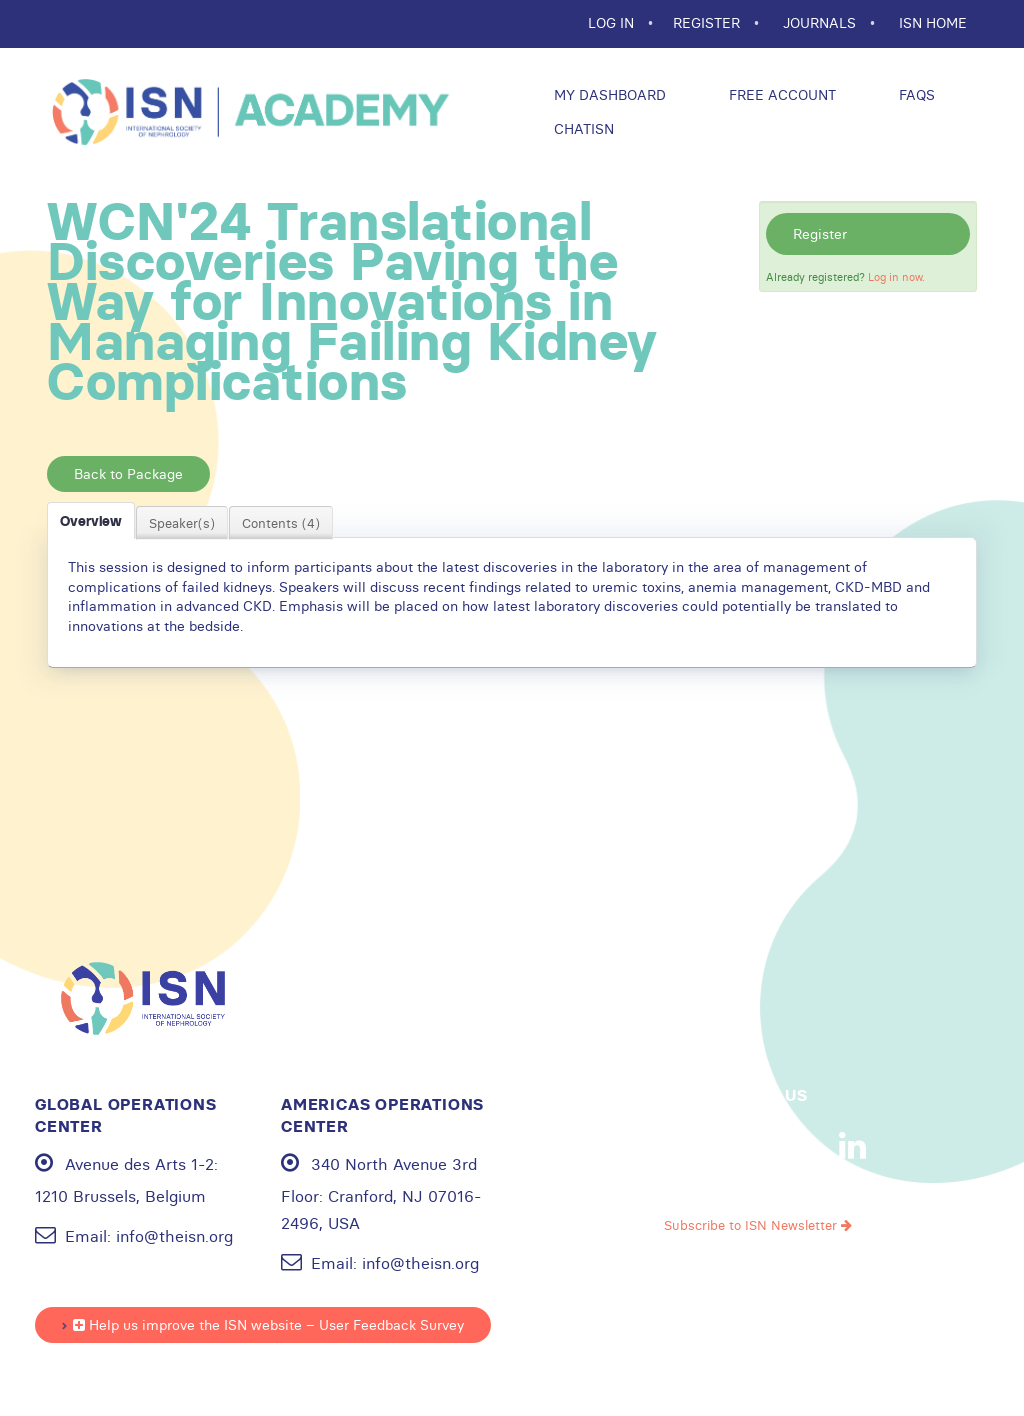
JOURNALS (821, 23)
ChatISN (582, 129)
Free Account (780, 95)
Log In (613, 23)
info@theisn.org (174, 1236)
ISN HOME (933, 23)
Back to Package (128, 474)
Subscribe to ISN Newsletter (758, 1225)
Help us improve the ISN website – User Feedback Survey (268, 1325)
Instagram (790, 1146)
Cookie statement (774, 1347)
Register (820, 234)
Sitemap (880, 1347)
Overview (91, 521)
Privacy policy (649, 1347)
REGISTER (708, 23)
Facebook (664, 1146)
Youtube (727, 1146)
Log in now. (896, 277)
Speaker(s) (182, 523)
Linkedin (853, 1146)
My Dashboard (608, 95)
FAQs (915, 95)
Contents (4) (281, 523)
